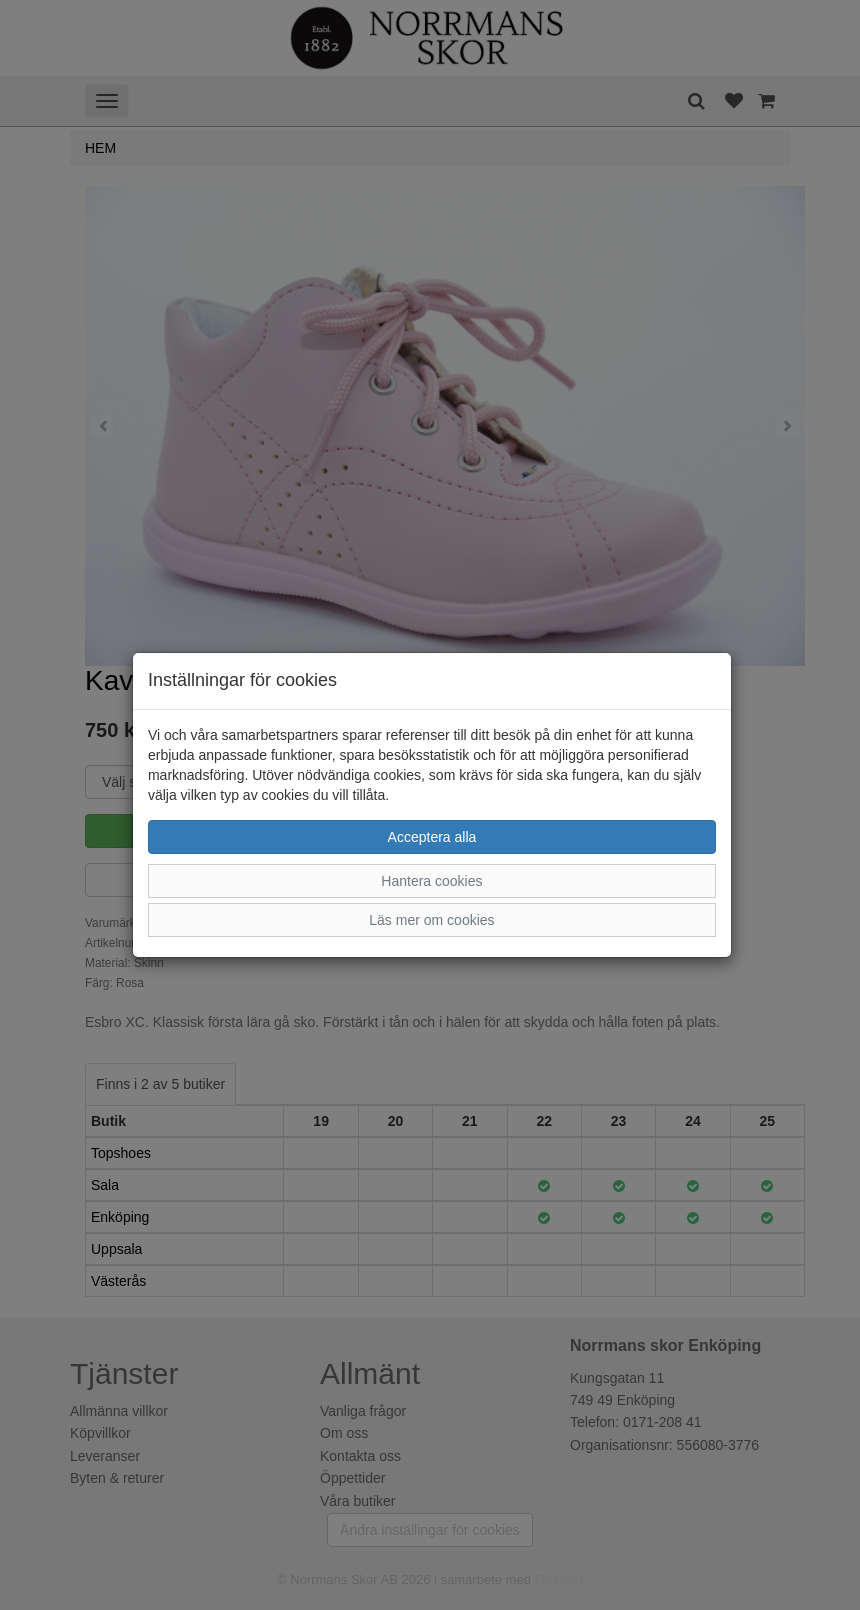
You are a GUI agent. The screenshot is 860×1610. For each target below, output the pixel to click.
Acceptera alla (432, 837)
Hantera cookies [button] (431, 881)
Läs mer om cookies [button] (431, 920)
